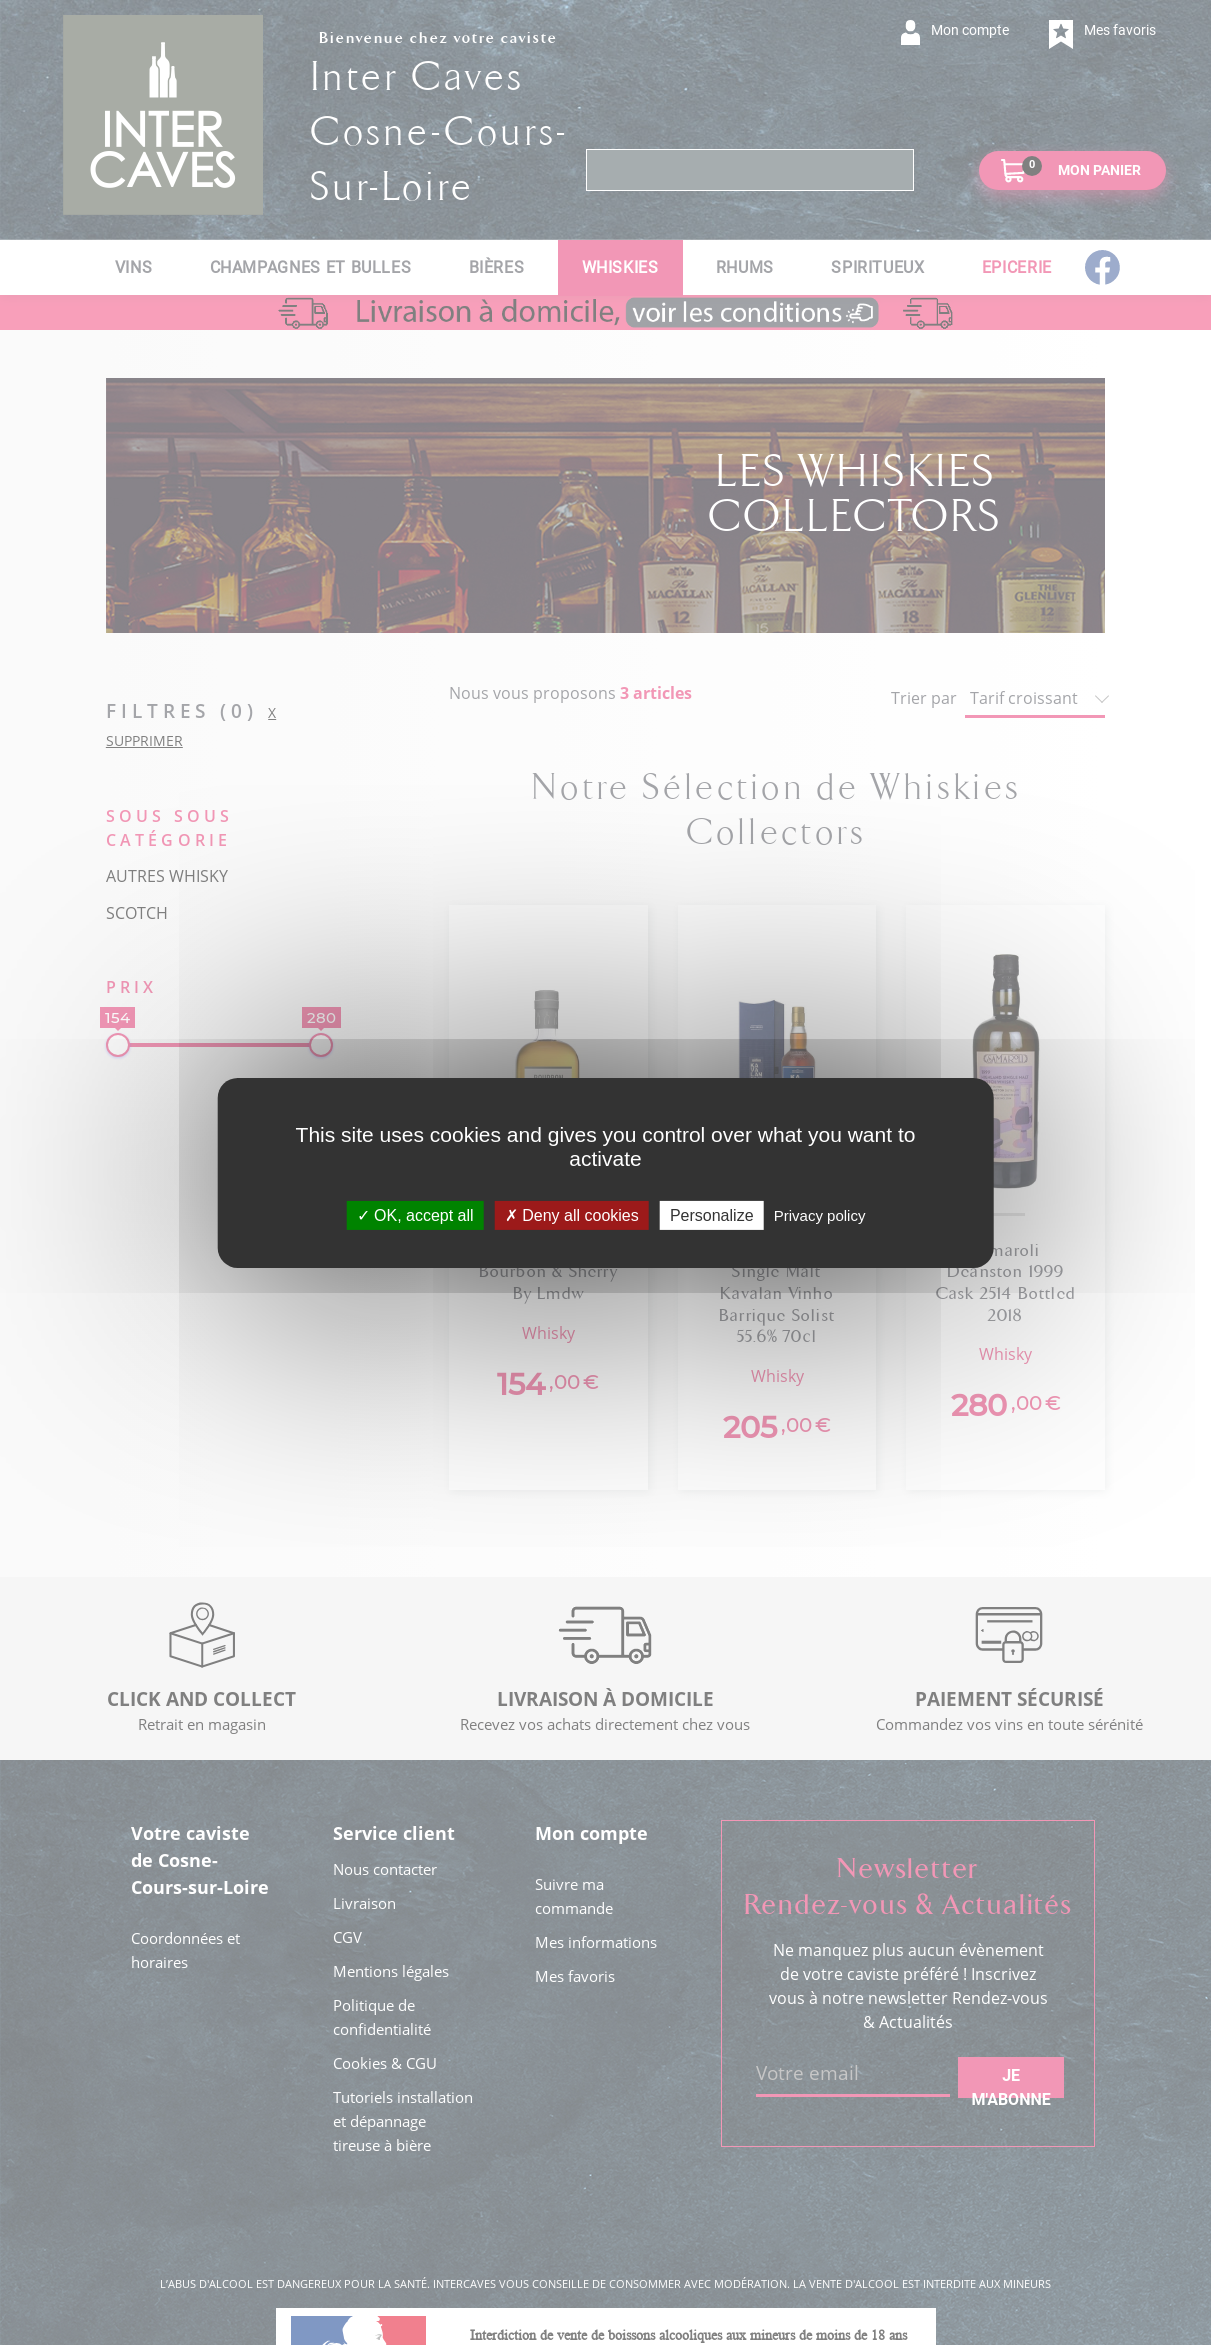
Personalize (712, 1214)
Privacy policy (820, 1214)
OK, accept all (415, 1214)
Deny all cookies (572, 1214)
